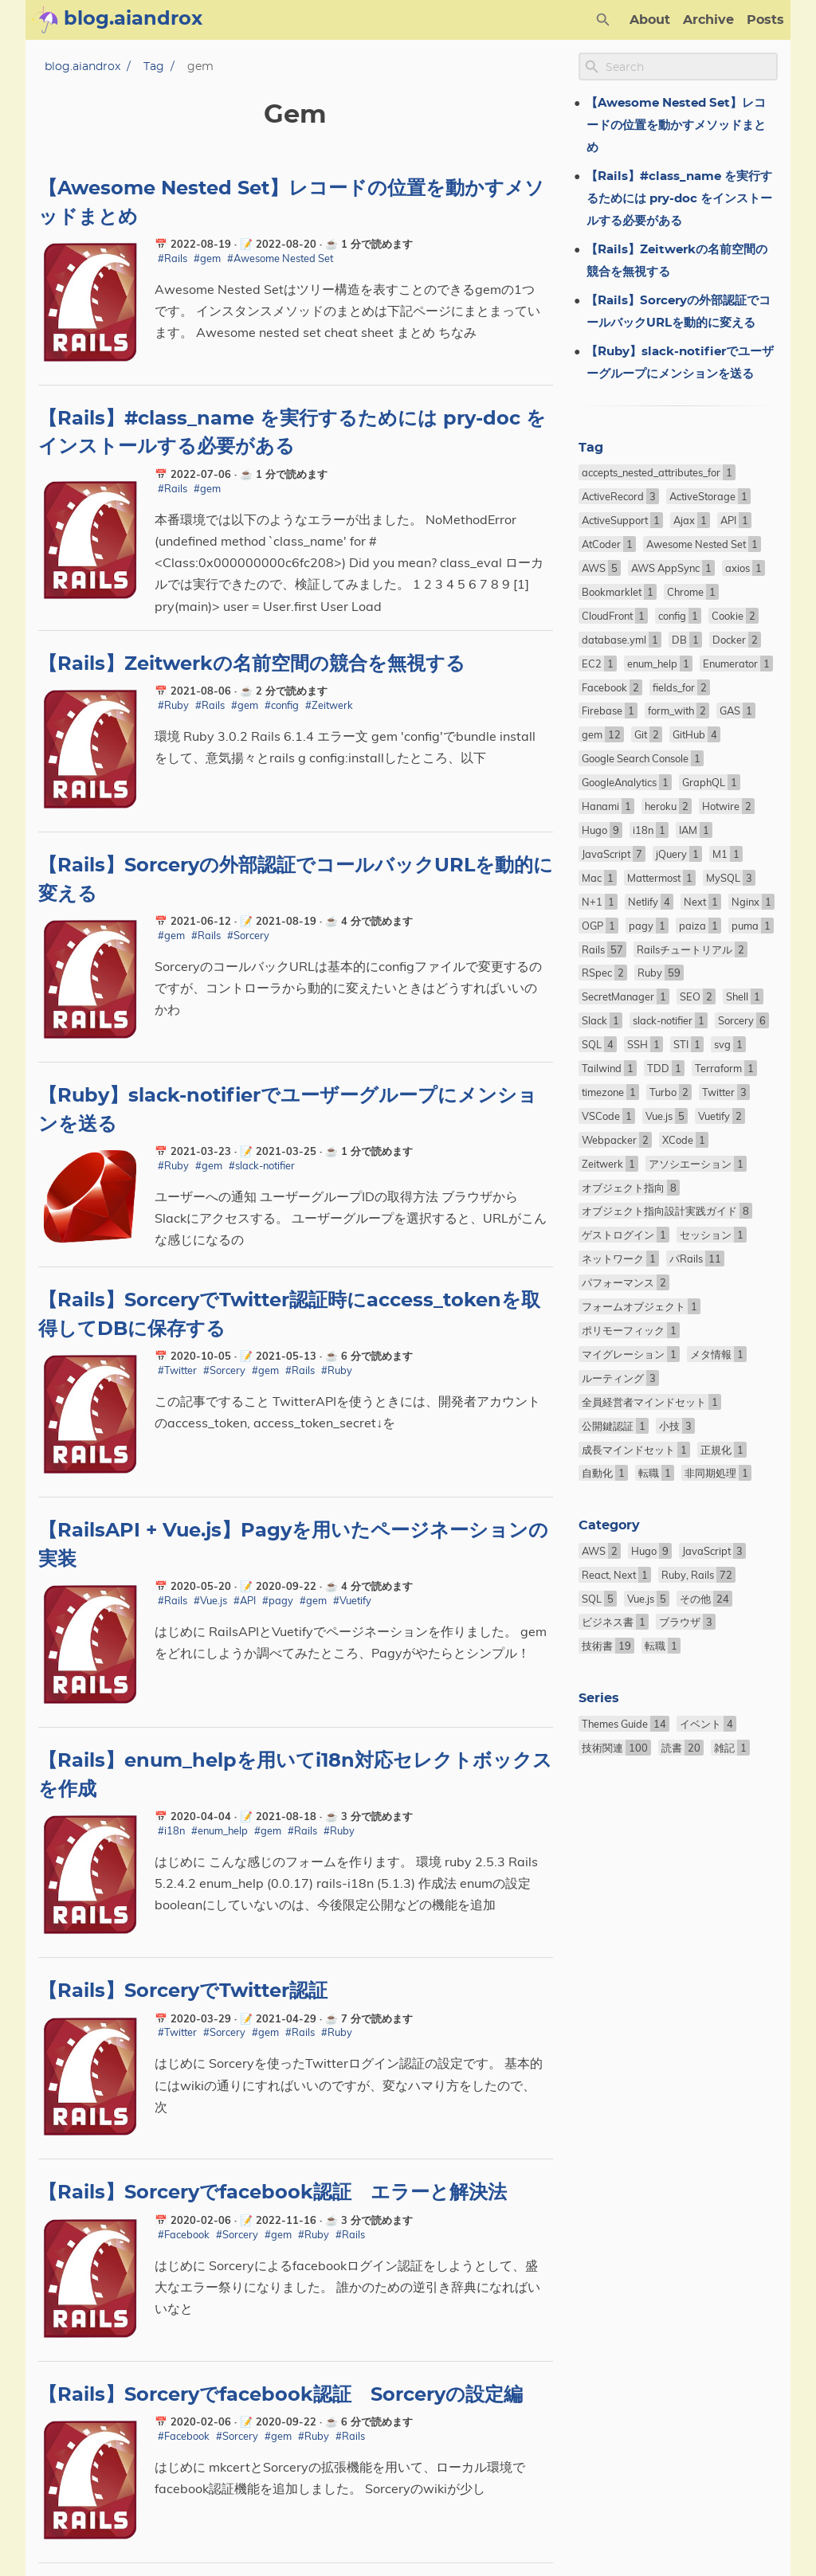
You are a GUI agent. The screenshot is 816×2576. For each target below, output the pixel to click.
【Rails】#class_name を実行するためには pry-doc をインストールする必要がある (679, 198)
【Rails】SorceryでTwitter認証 (183, 1991)
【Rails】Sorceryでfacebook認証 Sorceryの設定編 (280, 2395)
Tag (153, 66)
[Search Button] (603, 20)
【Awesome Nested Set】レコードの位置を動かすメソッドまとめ (676, 125)
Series (599, 1698)
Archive (708, 20)
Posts (765, 20)
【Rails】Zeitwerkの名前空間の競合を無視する (251, 664)
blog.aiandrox (82, 66)
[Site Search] (690, 67)
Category (609, 1525)
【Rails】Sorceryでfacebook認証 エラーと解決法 (272, 2192)
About (650, 20)
